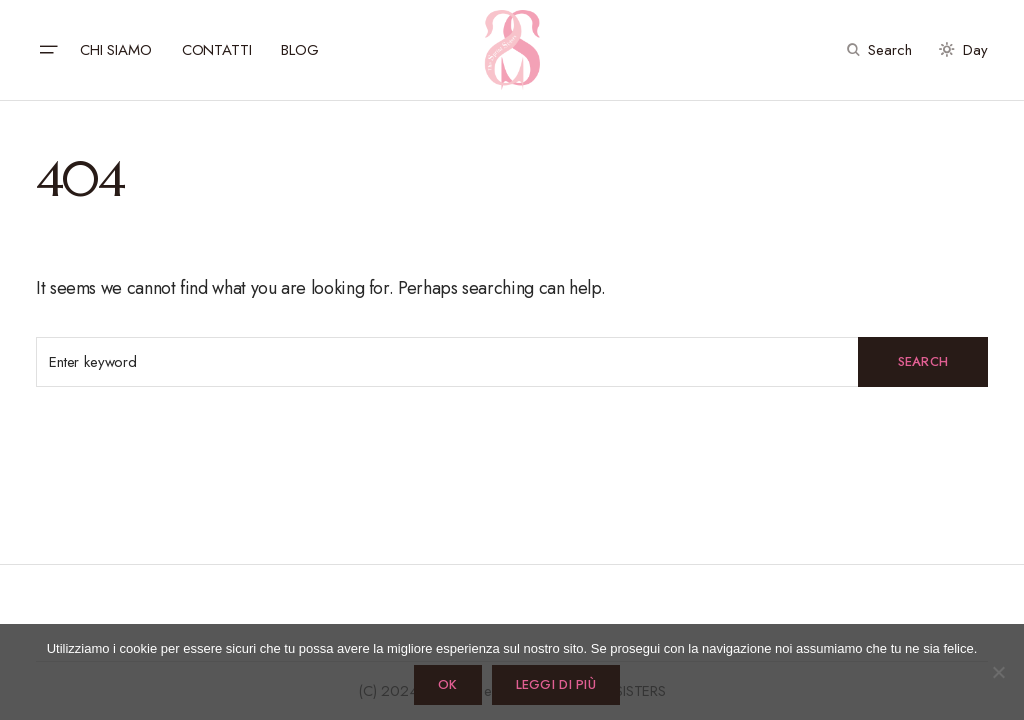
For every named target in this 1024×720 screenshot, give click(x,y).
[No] (999, 672)
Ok (448, 684)
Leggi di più (556, 684)
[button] (48, 50)
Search (923, 361)
